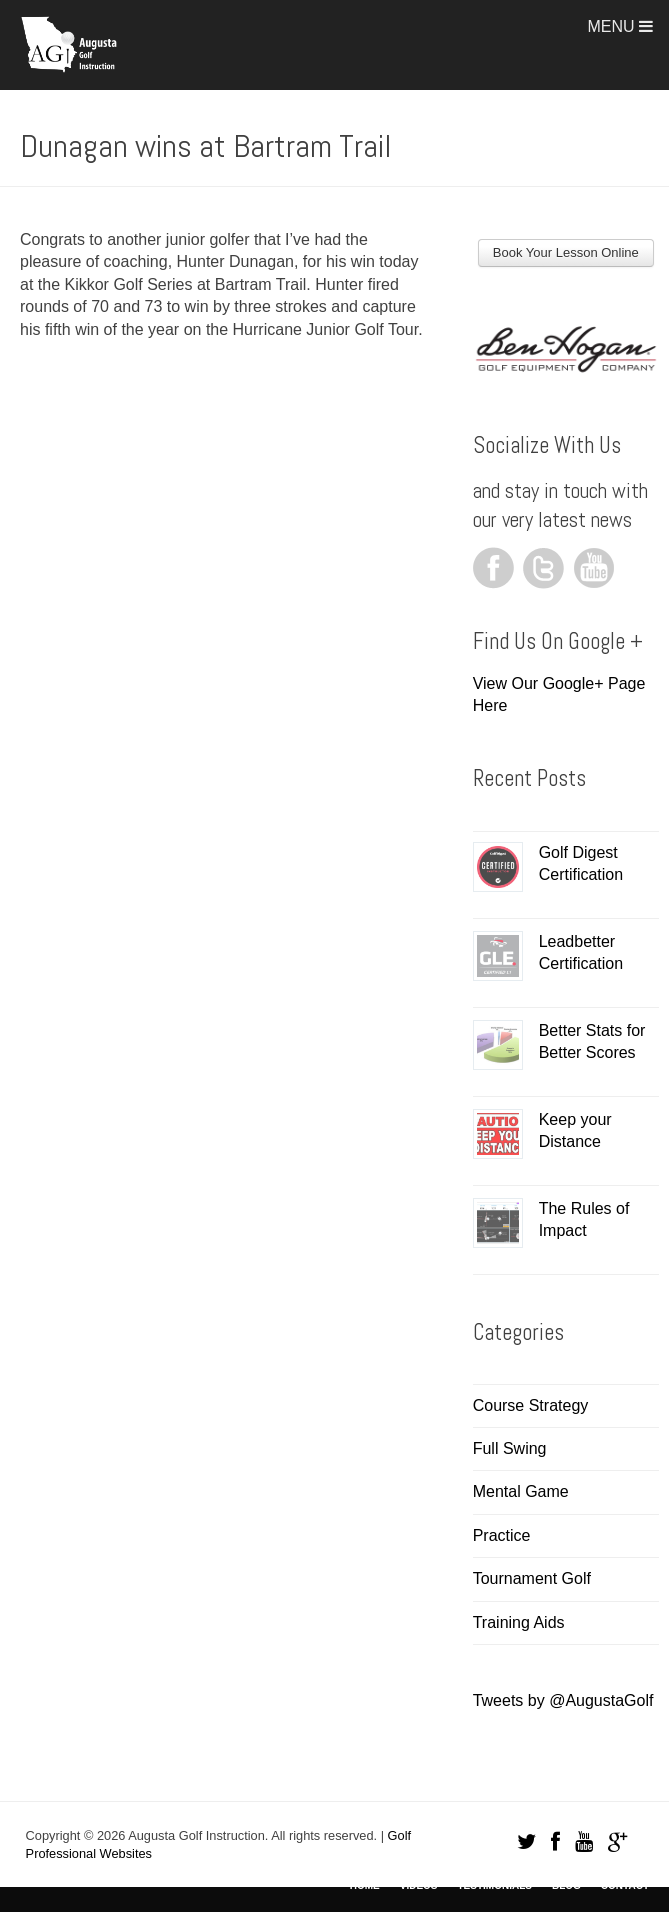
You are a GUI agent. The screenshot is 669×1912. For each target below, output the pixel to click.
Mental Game (521, 1491)
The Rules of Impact (584, 1219)
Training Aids (519, 1622)
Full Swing (510, 1448)
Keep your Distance (575, 1130)
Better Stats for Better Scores (592, 1041)
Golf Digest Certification (581, 863)
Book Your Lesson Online (566, 252)
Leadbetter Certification (581, 952)
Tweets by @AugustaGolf (563, 1700)
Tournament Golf (532, 1578)
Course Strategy (531, 1405)
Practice (502, 1535)
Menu (620, 26)
